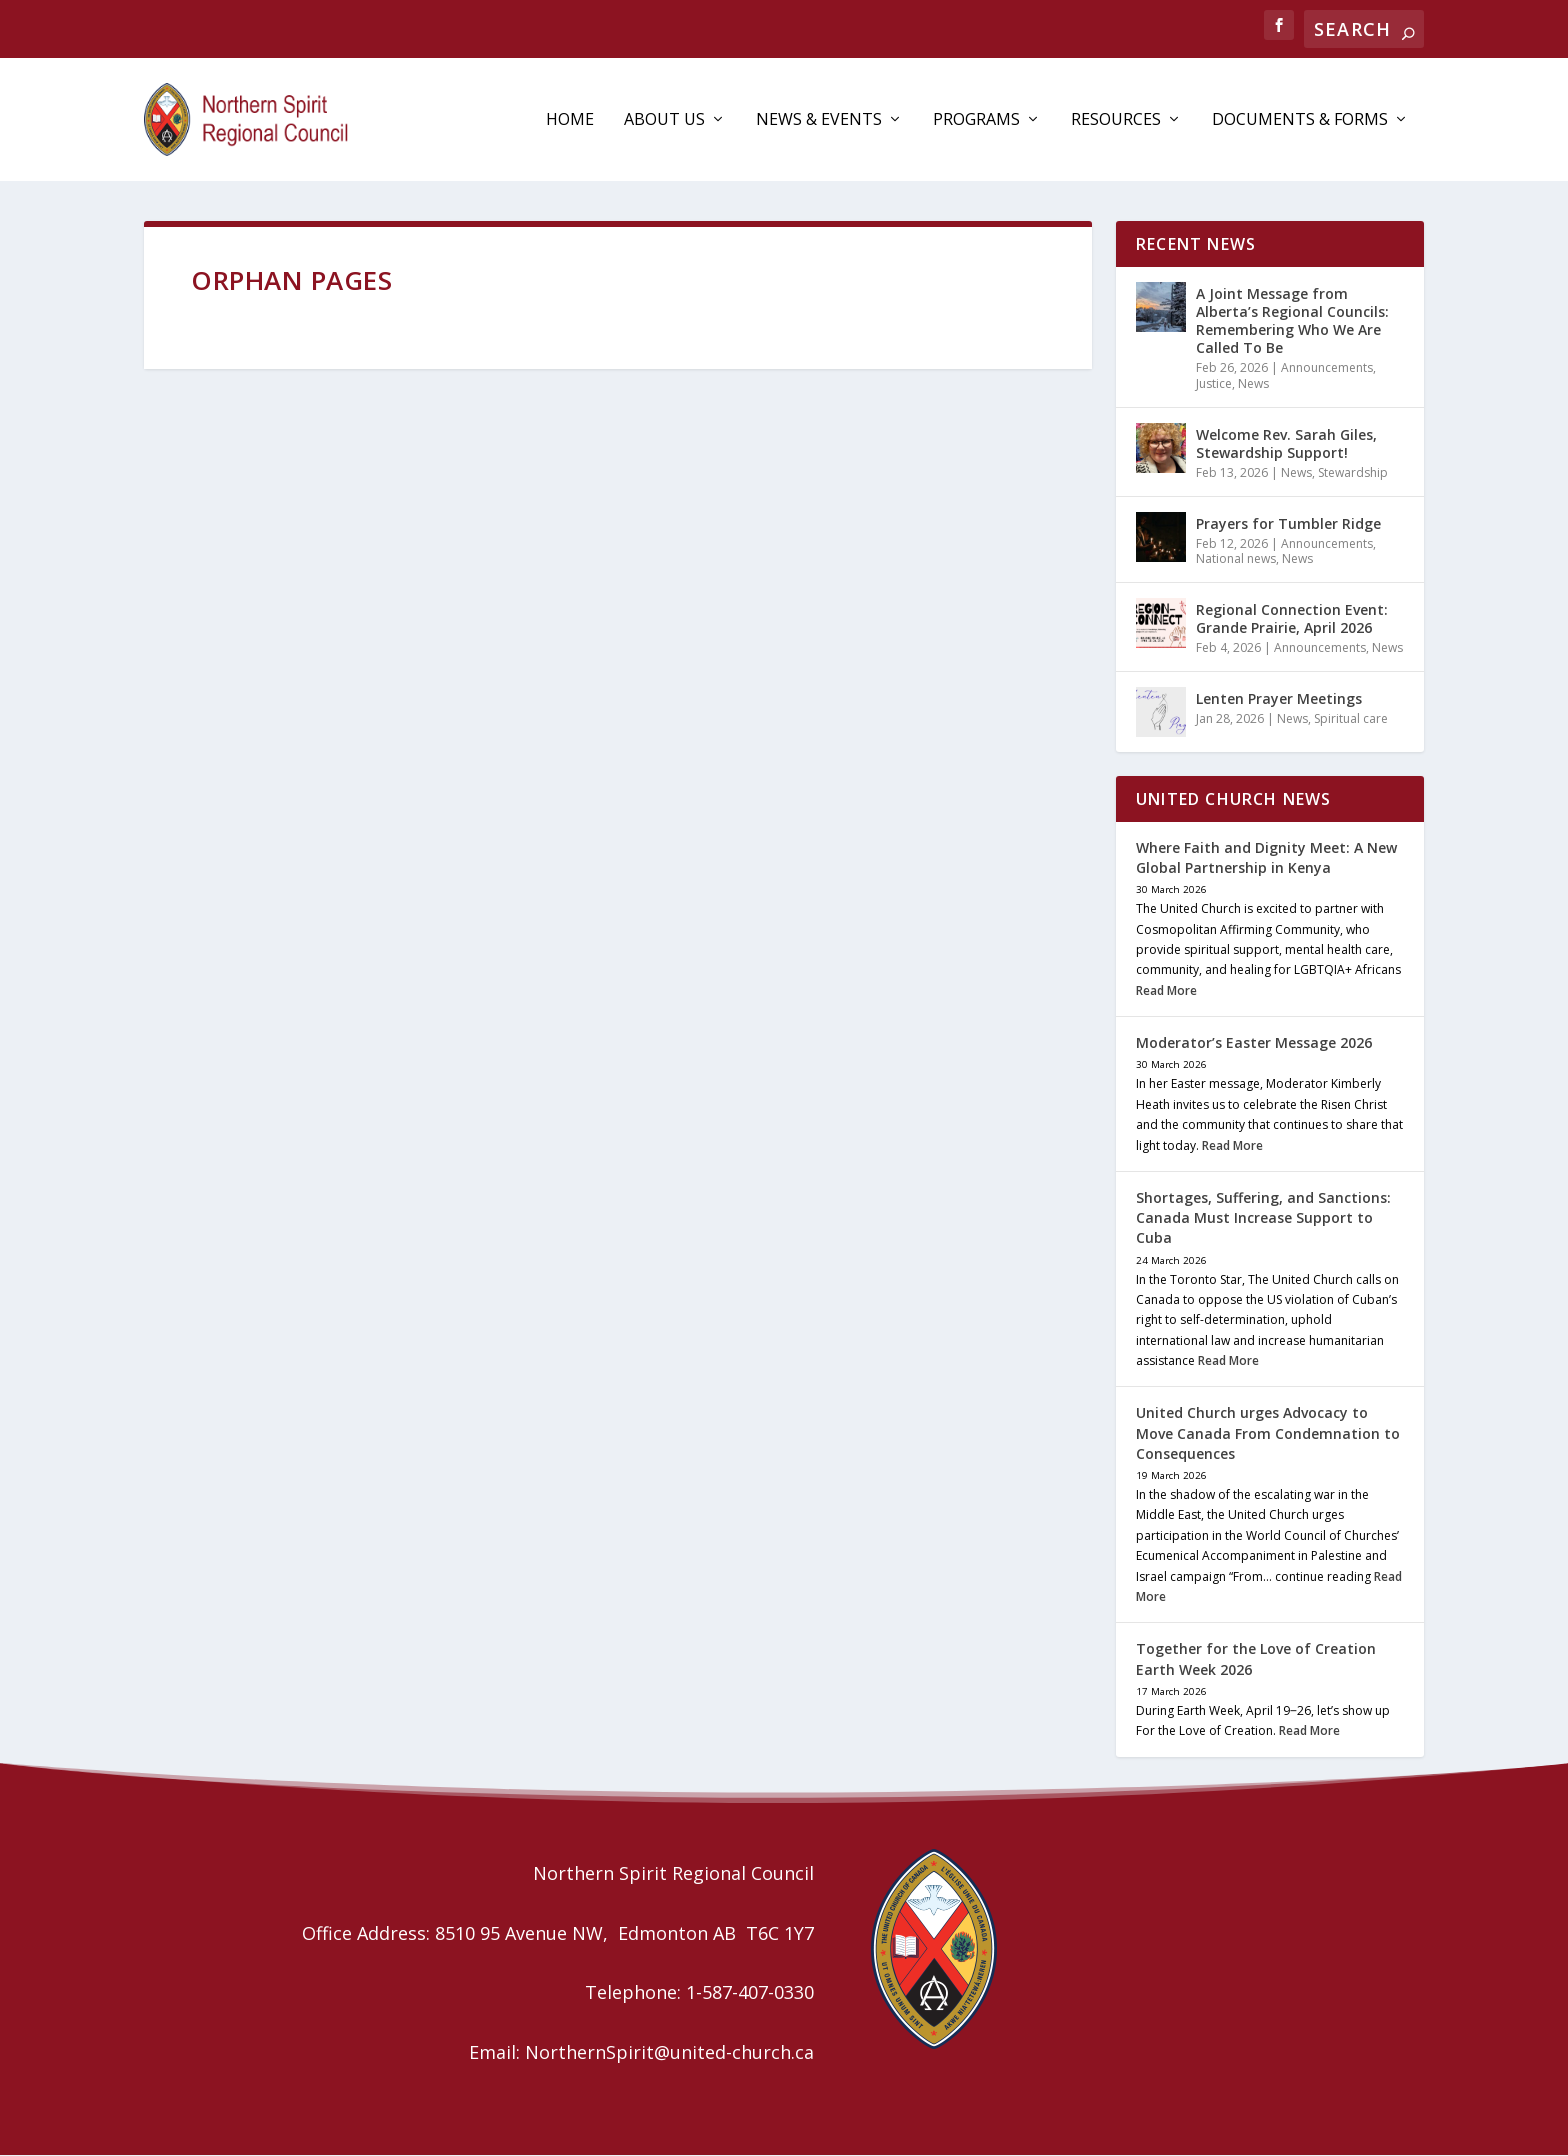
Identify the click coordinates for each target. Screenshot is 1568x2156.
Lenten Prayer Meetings (1279, 699)
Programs (976, 121)
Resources (1116, 121)
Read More (1166, 991)
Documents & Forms (1300, 121)
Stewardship (1353, 473)
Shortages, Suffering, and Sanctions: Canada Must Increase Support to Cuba (1263, 1218)
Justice (1214, 384)
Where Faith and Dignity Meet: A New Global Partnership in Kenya (1266, 858)
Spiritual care (1351, 719)
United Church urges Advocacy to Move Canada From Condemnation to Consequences (1268, 1434)
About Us (664, 121)
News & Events (819, 121)
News (1253, 384)
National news (1236, 560)
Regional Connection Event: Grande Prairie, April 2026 (1292, 619)
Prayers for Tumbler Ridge (1288, 524)
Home (570, 121)
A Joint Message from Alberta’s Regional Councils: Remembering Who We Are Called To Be (1292, 322)
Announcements (1327, 369)
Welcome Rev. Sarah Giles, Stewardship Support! (1286, 444)
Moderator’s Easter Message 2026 (1254, 1044)
